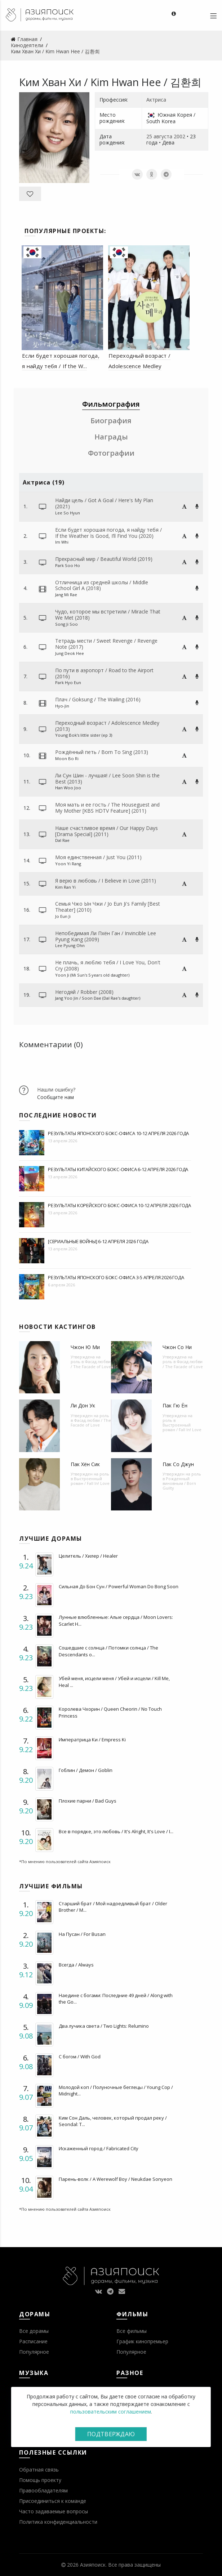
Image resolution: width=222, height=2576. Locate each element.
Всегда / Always (76, 1964)
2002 (179, 136)
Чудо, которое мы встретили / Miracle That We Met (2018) (107, 614)
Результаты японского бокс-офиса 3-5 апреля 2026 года (116, 1277)
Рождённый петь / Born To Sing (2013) (101, 752)
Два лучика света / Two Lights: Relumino (104, 2026)
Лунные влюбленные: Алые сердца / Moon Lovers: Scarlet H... (116, 1620)
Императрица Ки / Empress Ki (92, 1739)
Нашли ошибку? (56, 1089)
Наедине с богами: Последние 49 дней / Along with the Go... (116, 1998)
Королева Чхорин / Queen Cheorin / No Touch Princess (110, 1712)
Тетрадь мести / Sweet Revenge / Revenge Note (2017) (106, 643)
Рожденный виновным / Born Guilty (179, 1483)
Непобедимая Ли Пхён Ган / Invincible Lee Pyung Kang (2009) (105, 936)
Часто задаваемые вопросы (53, 2511)
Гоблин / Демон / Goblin (85, 1770)
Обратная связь (39, 2469)
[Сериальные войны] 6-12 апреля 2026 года (98, 1241)
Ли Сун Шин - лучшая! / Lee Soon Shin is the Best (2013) (107, 778)
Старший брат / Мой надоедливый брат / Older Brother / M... (113, 1906)
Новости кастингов (57, 1327)
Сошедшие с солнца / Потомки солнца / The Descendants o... (108, 1650)
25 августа (159, 136)
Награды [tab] (111, 437)
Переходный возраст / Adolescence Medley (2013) (107, 725)
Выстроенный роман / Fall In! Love (182, 1427)
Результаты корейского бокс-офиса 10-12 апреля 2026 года (119, 1205)
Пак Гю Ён (175, 1405)
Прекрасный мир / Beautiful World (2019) (103, 558)
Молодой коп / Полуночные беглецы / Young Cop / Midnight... (116, 2090)
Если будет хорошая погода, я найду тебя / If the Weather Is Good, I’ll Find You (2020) (108, 532)
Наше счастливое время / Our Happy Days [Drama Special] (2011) (106, 831)
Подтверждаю (111, 2434)
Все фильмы (131, 2330)
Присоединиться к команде (52, 2500)
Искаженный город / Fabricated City (98, 2148)
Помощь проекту (40, 2480)
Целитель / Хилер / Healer (88, 1556)
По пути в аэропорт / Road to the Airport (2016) (104, 673)
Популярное (34, 2351)
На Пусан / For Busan (82, 1934)
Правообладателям (43, 2490)
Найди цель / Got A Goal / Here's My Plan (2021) (104, 503)
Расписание (33, 2341)
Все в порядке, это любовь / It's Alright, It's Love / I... (116, 1831)
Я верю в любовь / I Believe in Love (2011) (105, 880)
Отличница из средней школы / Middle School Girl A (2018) (101, 585)
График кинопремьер (142, 2341)
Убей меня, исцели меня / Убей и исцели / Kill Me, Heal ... (114, 1681)
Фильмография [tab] (111, 404)
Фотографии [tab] (111, 453)
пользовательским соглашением (110, 2411)
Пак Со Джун (178, 1464)
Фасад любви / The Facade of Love (91, 1364)
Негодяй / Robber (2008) (84, 991)
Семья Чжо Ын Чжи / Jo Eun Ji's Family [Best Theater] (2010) (107, 906)
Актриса (156, 99)
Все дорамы (34, 2330)
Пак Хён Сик (85, 1464)
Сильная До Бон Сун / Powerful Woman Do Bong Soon (118, 1586)
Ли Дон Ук (83, 1405)
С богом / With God (80, 2056)
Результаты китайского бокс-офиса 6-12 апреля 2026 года (118, 1169)
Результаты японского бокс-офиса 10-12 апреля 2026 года (118, 1133)
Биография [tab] (111, 420)
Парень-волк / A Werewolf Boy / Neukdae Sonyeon (115, 2179)
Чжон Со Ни (177, 1347)
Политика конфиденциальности (58, 2521)
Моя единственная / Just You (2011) (98, 857)
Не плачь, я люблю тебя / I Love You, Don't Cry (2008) (107, 965)
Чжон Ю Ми (85, 1347)
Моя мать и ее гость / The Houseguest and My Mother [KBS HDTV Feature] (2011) (107, 807)
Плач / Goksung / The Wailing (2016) (98, 699)
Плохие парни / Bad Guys (87, 1801)
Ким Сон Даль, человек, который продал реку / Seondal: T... (113, 2121)
